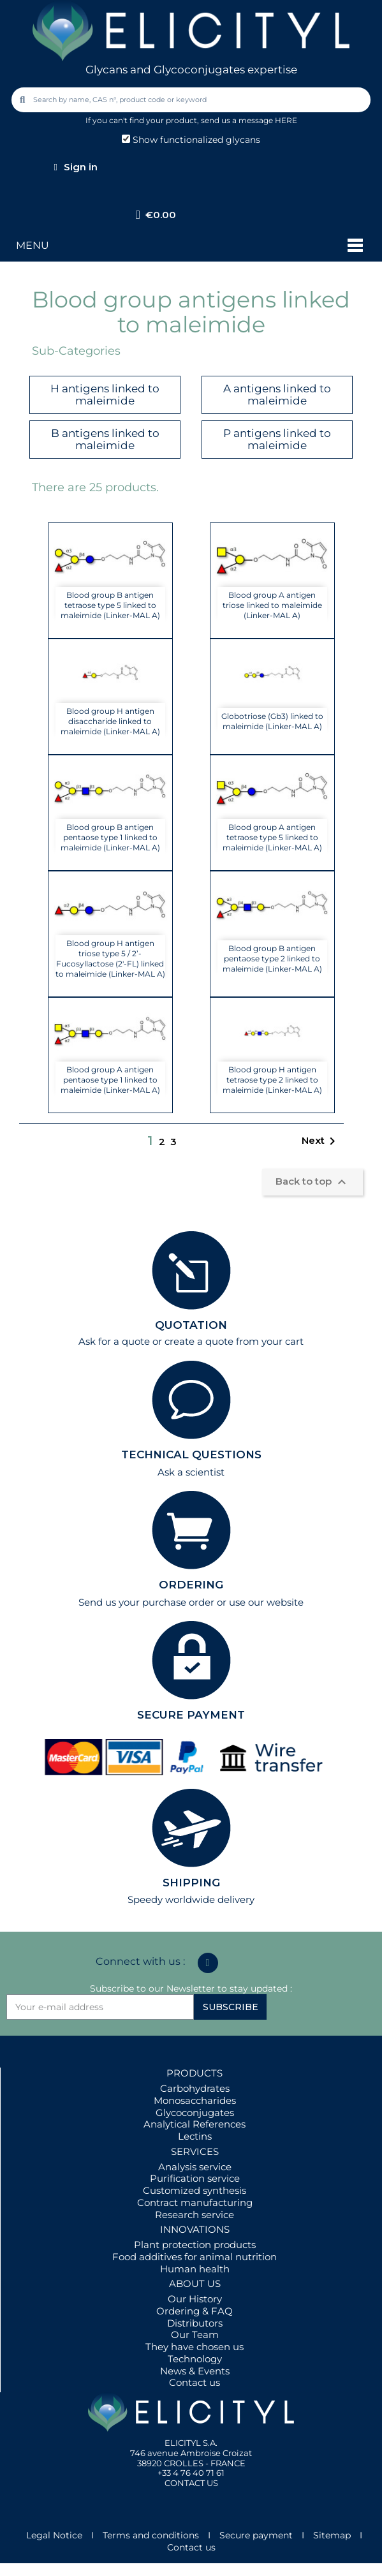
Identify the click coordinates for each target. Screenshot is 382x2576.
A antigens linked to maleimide (277, 394)
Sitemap (332, 2535)
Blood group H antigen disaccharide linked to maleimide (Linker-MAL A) (110, 721)
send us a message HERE (249, 120)
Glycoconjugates (195, 2112)
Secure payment (256, 2535)
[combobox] (191, 99)
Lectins (195, 2136)
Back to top (312, 1182)
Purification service (195, 2178)
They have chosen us (194, 2347)
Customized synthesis (194, 2190)
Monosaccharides (195, 2100)
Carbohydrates (195, 2088)
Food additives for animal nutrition (194, 2257)
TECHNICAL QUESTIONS (191, 1454)
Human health (195, 2269)
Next (321, 1141)
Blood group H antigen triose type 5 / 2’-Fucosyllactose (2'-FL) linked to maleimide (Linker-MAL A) (110, 958)
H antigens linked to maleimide (104, 394)
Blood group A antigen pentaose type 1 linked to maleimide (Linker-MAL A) (110, 1080)
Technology (195, 2359)
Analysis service (194, 2167)
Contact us (194, 2382)
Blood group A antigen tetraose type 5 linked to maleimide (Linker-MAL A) (272, 837)
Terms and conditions (151, 2535)
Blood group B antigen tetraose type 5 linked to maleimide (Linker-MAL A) (110, 605)
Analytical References (194, 2124)
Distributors (195, 2323)
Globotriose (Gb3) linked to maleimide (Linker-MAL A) (272, 721)
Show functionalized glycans (191, 139)
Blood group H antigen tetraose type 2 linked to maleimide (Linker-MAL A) (272, 1080)
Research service (194, 2215)
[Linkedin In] (208, 1963)
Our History (195, 2299)
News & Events (195, 2371)
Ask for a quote (114, 1341)
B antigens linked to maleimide (105, 439)
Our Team (195, 2334)
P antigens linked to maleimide (277, 439)
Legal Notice (54, 2535)
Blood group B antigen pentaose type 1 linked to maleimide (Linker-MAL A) (110, 837)
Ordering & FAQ (194, 2311)
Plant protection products (195, 2245)
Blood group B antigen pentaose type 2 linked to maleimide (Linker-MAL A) (272, 958)
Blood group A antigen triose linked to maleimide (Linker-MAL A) (272, 605)
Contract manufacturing (195, 2202)
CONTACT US (191, 2483)
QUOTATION (191, 1325)
